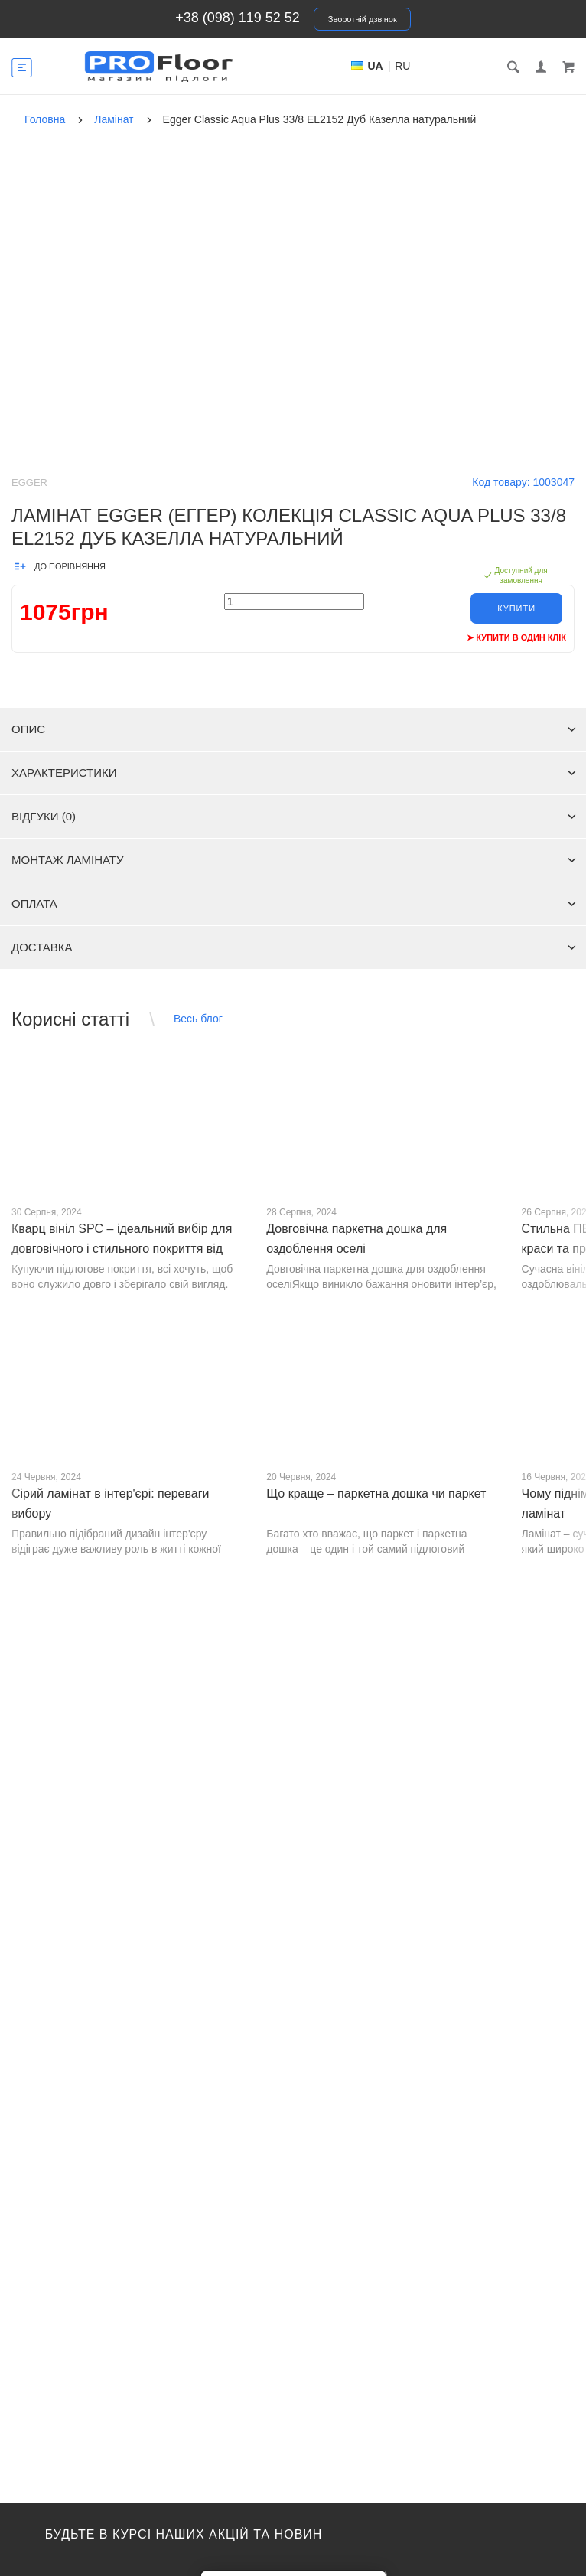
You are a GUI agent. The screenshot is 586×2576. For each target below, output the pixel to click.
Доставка (293, 947)
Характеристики (293, 772)
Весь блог (198, 1018)
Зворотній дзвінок (362, 19)
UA (375, 66)
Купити (516, 608)
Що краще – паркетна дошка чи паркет (376, 1493)
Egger (29, 482)
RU (402, 66)
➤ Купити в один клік (516, 637)
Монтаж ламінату (293, 859)
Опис (293, 728)
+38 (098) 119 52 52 (237, 17)
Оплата (293, 903)
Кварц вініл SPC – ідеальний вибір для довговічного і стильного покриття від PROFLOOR (121, 1248)
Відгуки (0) (293, 816)
